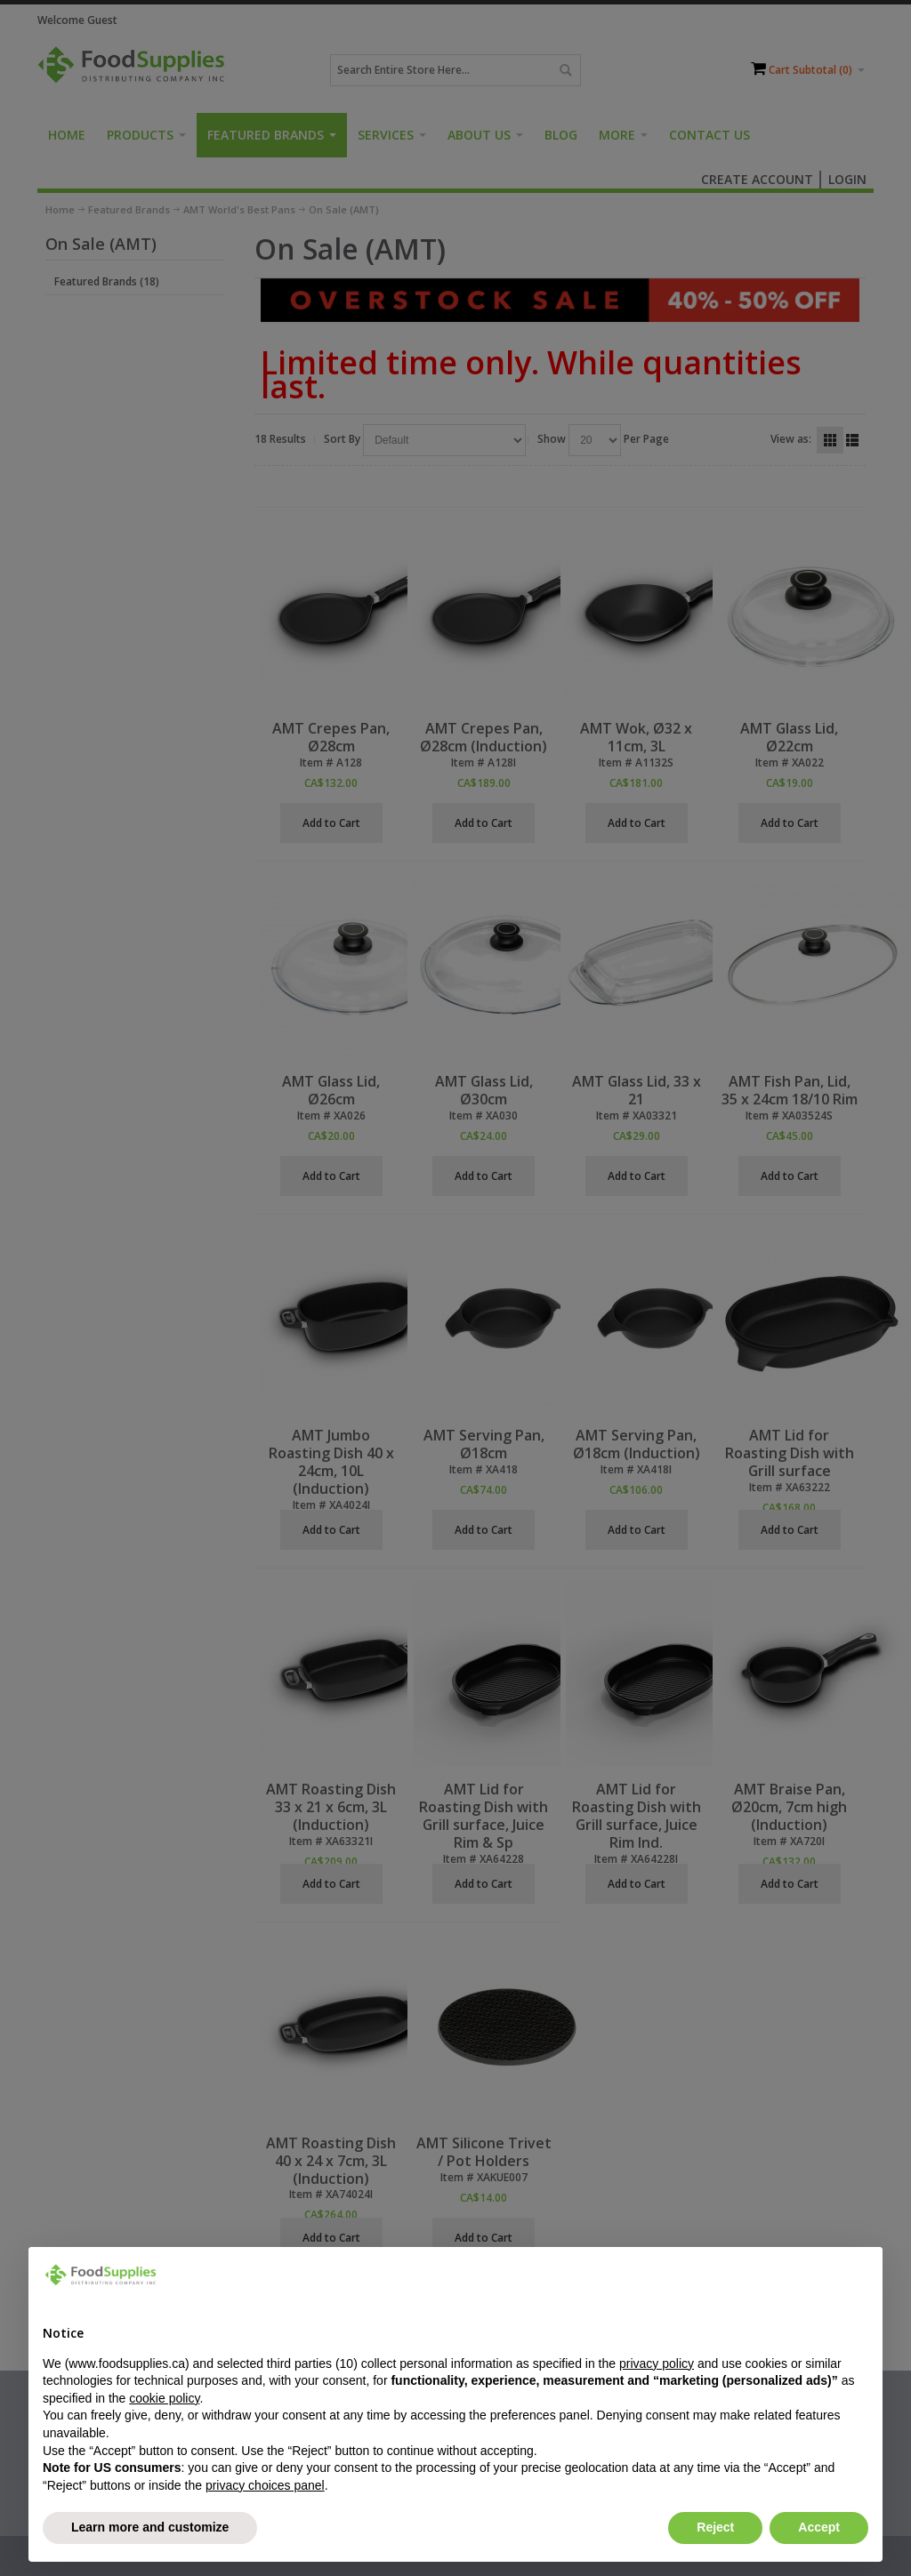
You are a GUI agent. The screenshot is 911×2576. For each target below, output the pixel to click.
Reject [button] (715, 2527)
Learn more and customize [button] (150, 2527)
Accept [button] (819, 2527)
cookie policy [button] (164, 2398)
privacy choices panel (265, 2485)
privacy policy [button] (656, 2363)
